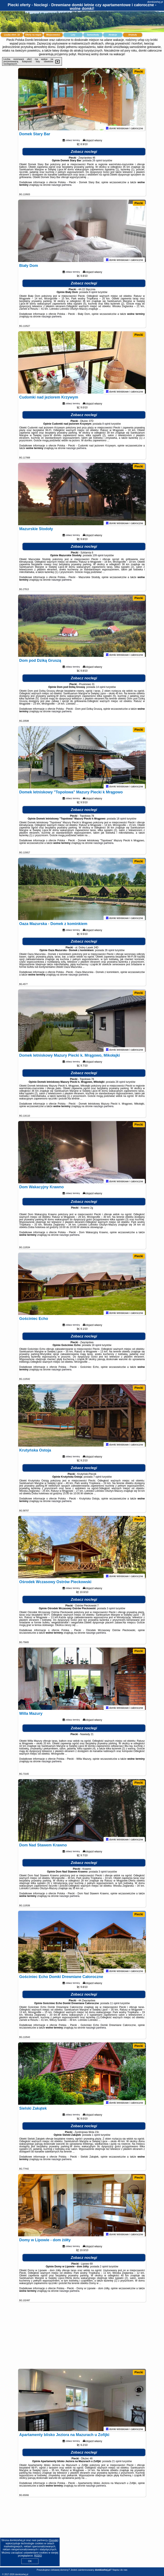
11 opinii (115, 2005)
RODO (38, 2555)
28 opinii (120, 1083)
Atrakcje (112, 35)
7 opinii (97, 1478)
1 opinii (96, 2136)
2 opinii (104, 2268)
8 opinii (106, 425)
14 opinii (100, 688)
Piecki (139, 71)
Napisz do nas (119, 2570)
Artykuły (132, 35)
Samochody (93, 35)
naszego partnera (61, 186)
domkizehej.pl (155, 1)
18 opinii (121, 820)
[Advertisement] (82, 2338)
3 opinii (111, 1610)
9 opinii (93, 294)
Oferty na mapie (33, 35)
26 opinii (97, 162)
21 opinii (117, 2463)
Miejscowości (53, 35)
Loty (73, 35)
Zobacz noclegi (84, 154)
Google (53, 2540)
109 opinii (97, 557)
